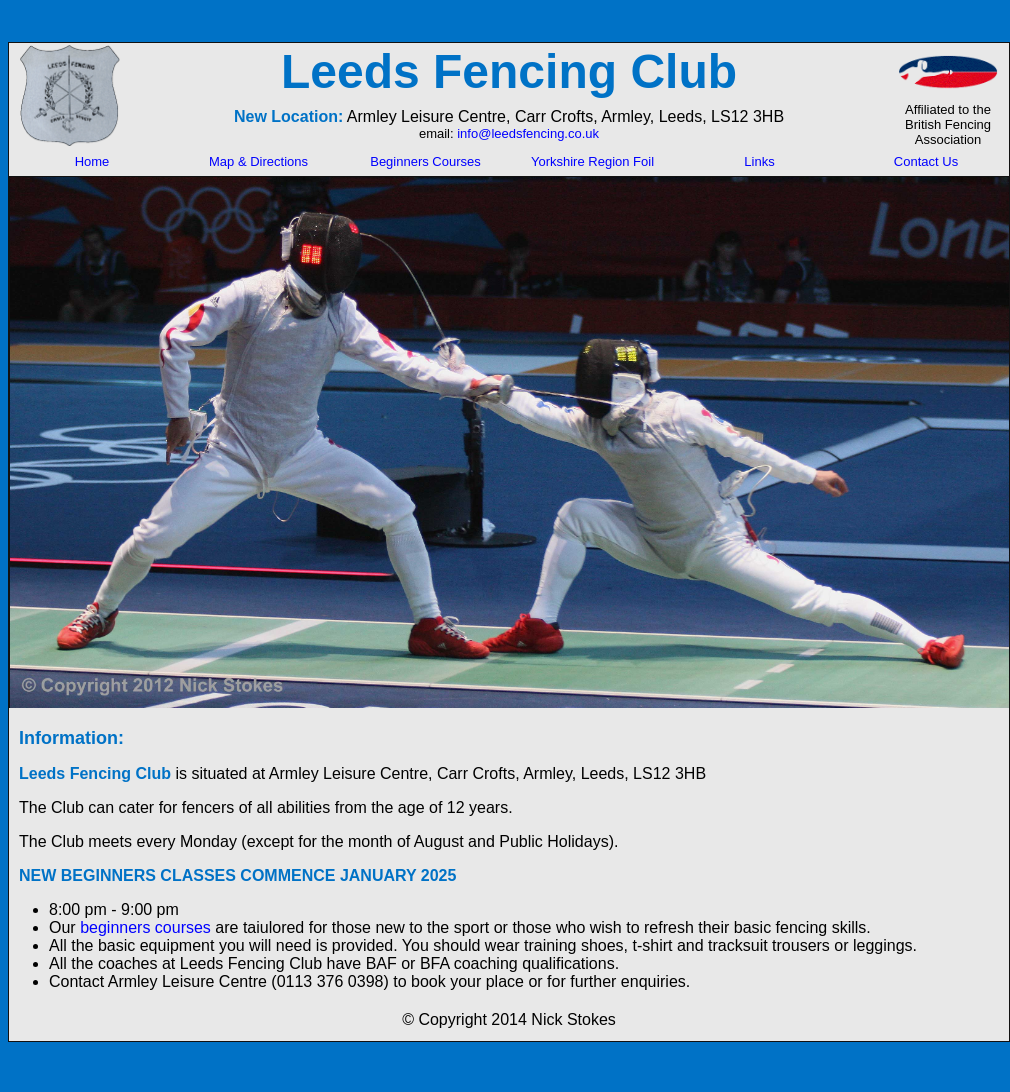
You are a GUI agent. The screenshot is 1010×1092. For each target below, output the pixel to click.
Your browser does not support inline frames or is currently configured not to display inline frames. (509, 94)
